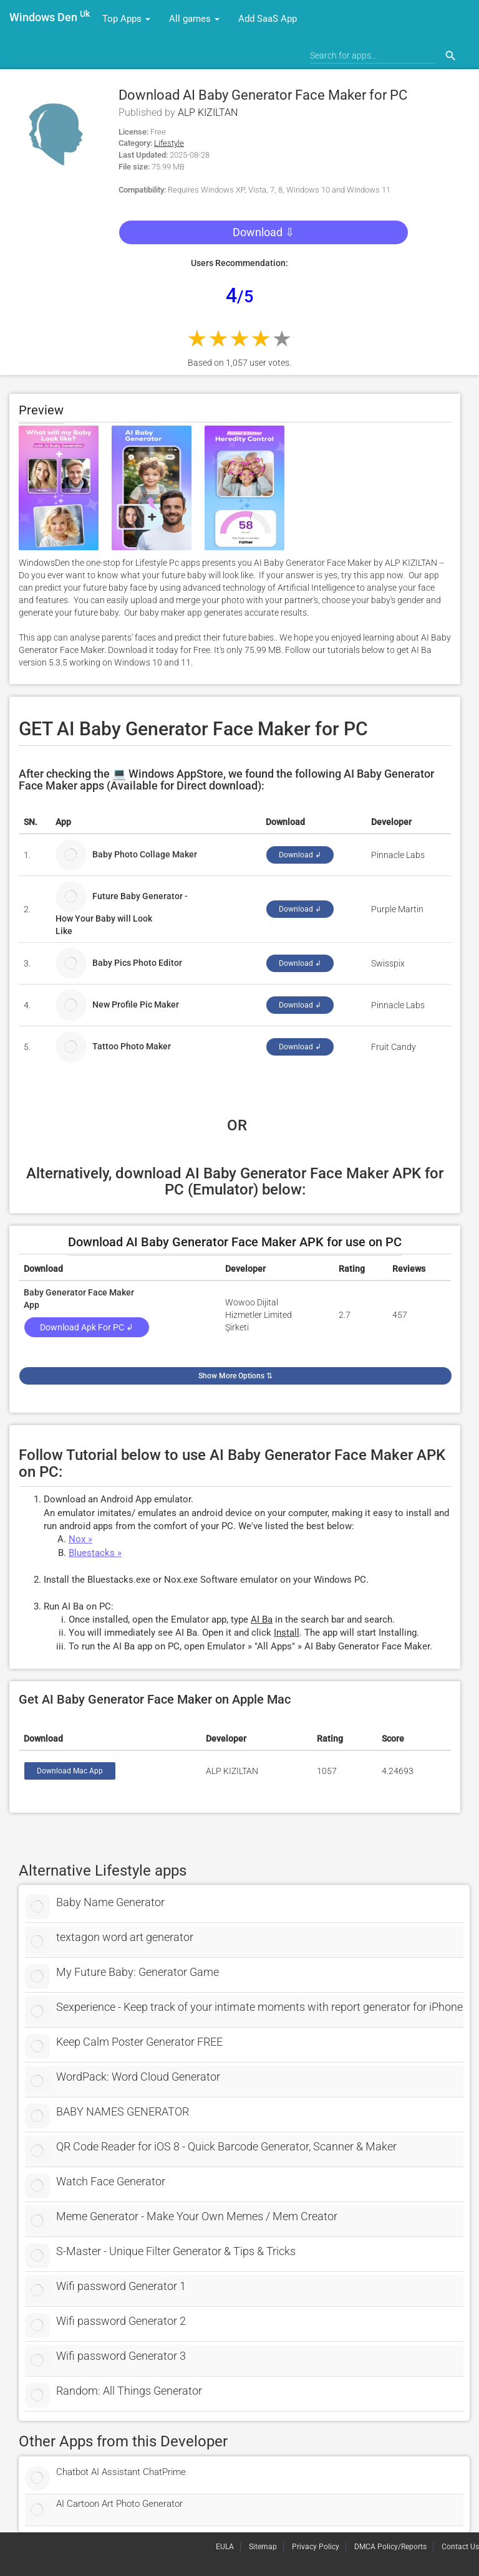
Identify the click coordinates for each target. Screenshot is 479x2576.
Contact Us (460, 2546)
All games (194, 18)
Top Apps (126, 18)
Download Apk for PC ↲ (86, 1327)
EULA (225, 2546)
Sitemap (263, 2546)
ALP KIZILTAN (208, 112)
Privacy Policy (315, 2546)
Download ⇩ (263, 232)
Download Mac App (70, 1771)
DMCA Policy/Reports (390, 2546)
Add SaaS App (267, 18)
